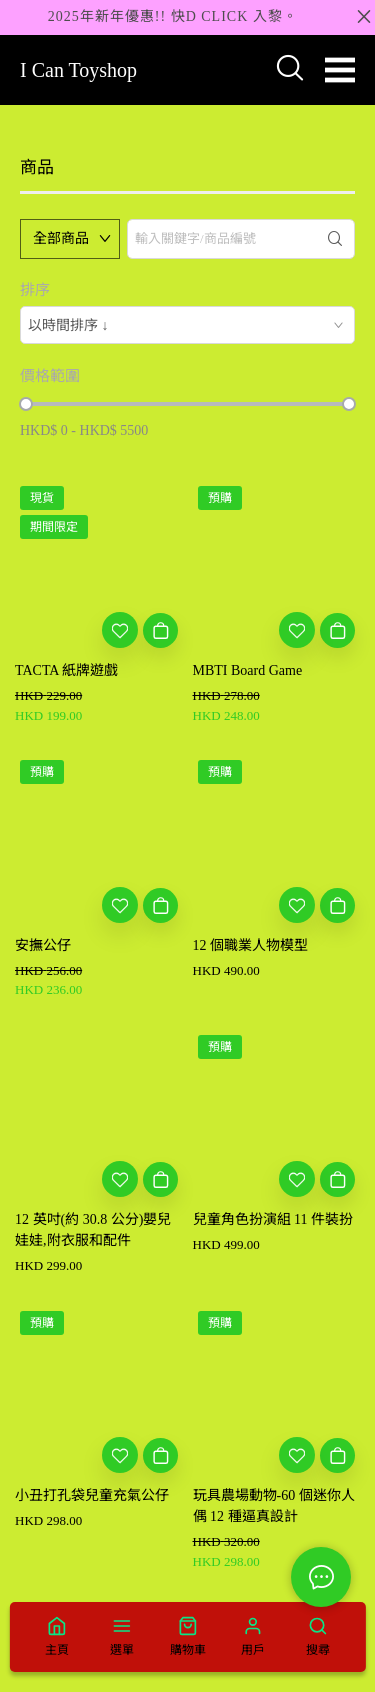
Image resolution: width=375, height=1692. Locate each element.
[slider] (26, 404)
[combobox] (187, 325)
